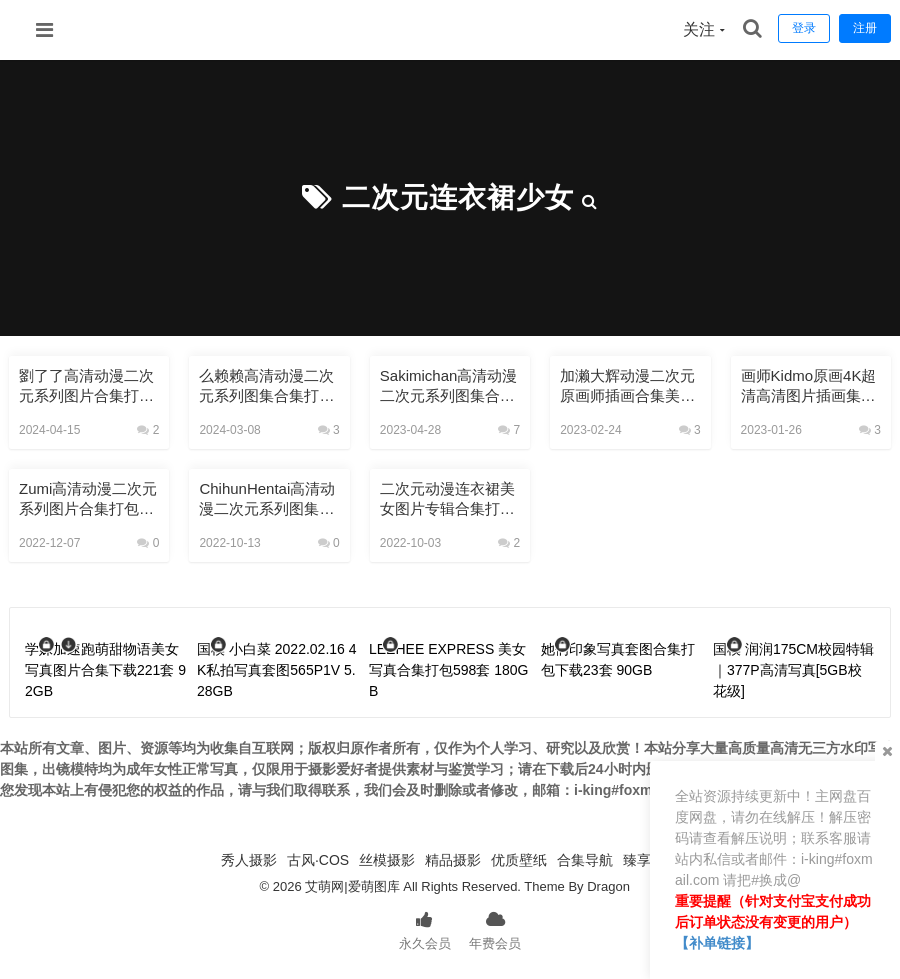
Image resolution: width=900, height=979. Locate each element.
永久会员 (425, 929)
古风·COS (318, 860)
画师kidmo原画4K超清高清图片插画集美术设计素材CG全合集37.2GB (809, 386)
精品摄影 (453, 860)
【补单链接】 (717, 943)
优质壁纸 (519, 860)
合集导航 (585, 860)
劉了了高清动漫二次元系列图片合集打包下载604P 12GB (86, 386)
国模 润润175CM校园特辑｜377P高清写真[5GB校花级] (793, 670)
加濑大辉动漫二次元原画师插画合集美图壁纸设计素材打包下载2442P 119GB (627, 386)
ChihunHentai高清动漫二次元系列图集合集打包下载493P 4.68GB (267, 499)
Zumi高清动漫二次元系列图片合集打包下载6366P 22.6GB (88, 499)
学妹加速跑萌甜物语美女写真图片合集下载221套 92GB (105, 670)
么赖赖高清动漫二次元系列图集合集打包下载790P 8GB (266, 386)
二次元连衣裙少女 (458, 197)
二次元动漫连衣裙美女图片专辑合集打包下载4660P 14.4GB (447, 499)
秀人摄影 (249, 860)
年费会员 (495, 929)
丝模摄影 (387, 860)
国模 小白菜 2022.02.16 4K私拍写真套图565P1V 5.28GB (277, 670)
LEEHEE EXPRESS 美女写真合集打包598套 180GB (449, 670)
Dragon (608, 886)
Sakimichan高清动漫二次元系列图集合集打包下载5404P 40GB (449, 386)
